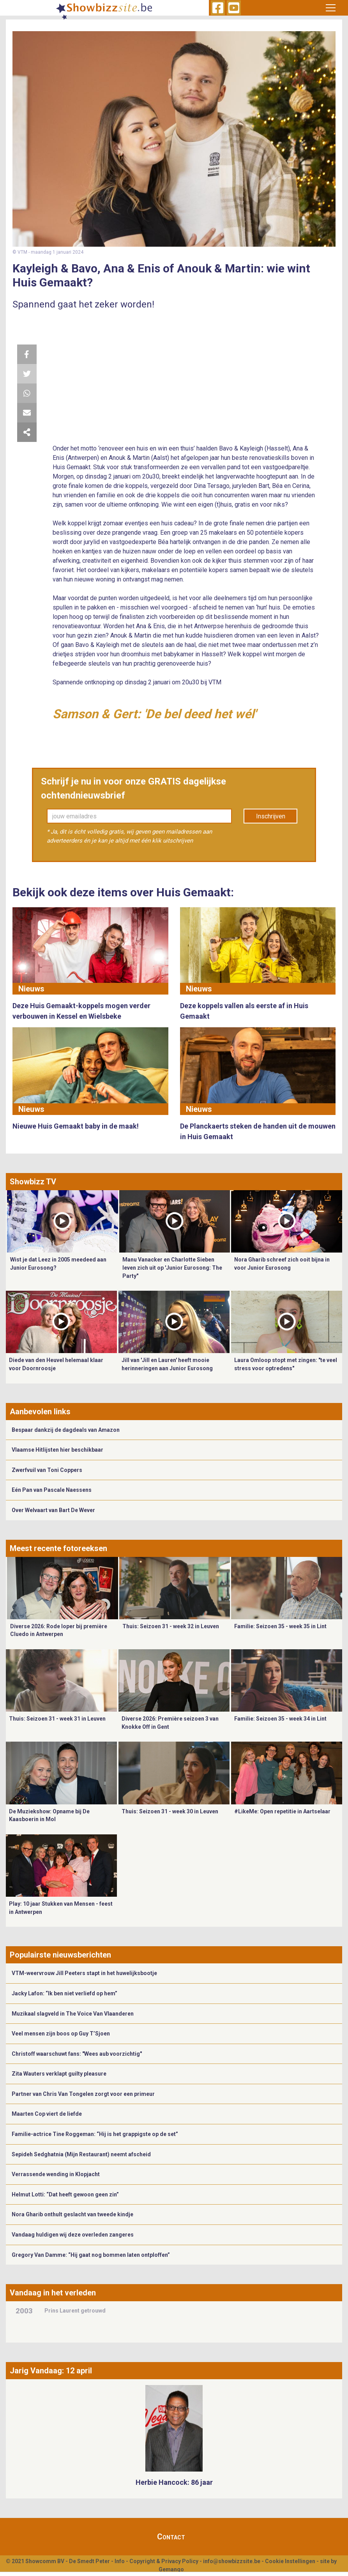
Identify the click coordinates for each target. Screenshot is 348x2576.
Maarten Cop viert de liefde (47, 2114)
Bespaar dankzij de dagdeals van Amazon (66, 1430)
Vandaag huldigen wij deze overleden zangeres (73, 2234)
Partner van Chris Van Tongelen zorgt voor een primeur (83, 2094)
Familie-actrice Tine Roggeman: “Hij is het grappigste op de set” (95, 2134)
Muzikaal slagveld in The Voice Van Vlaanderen (73, 2014)
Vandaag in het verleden (53, 2292)
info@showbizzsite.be (231, 2561)
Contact (171, 2536)
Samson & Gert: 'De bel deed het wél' (154, 714)
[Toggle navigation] (330, 8)
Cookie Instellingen (290, 2561)
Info (120, 2561)
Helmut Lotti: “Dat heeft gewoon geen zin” (65, 2194)
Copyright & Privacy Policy (163, 2561)
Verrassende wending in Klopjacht (56, 2174)
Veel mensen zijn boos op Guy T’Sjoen (61, 2033)
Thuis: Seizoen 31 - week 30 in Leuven (170, 1811)
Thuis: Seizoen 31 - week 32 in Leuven (170, 1626)
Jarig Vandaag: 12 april (51, 2370)
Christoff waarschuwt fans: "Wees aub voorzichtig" (77, 2054)
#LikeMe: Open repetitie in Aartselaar (282, 1811)
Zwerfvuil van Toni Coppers (47, 1470)
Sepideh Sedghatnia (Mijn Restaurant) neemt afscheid (81, 2154)
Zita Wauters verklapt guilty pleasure (59, 2074)
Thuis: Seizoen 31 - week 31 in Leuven (57, 1719)
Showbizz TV (33, 1181)
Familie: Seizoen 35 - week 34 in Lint (280, 1719)
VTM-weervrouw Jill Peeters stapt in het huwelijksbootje (84, 1973)
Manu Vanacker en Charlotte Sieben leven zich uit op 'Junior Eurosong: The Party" (172, 1267)
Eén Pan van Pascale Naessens (52, 1490)
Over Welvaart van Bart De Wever (53, 1510)
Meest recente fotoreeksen (58, 1548)
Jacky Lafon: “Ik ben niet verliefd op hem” (64, 1993)
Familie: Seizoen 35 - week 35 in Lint (280, 1626)
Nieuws (31, 988)
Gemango (171, 2569)
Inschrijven (270, 816)
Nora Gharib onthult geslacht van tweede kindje (72, 2214)
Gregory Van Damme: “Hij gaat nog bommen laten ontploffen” (91, 2255)
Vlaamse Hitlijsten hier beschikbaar (57, 1450)
